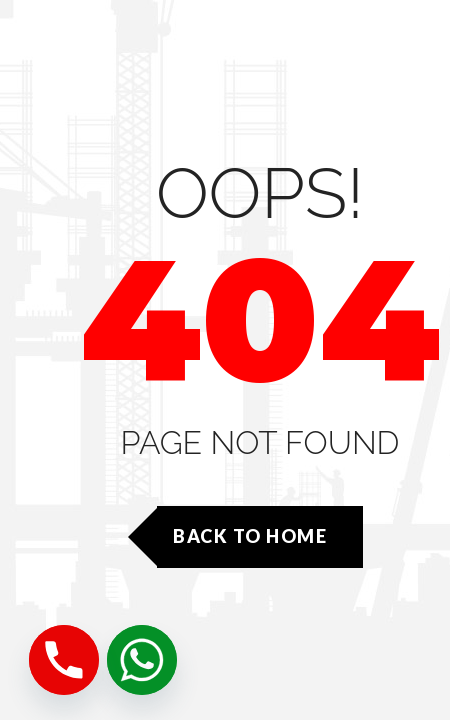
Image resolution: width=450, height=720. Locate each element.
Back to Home (250, 536)
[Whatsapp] (142, 660)
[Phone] (64, 660)
